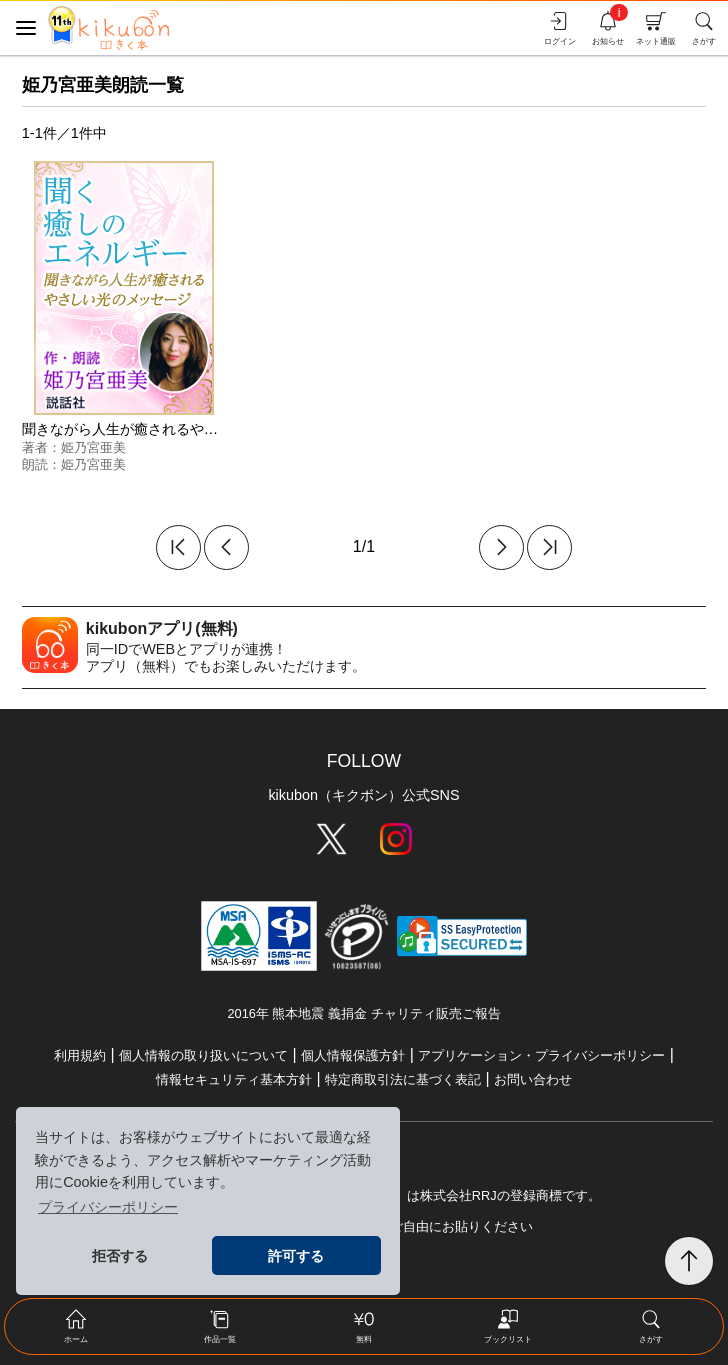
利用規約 (80, 1055)
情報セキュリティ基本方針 (234, 1079)
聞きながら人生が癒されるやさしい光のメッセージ (183, 429)
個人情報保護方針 (353, 1055)
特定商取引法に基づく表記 (403, 1079)
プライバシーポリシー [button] (108, 1207)
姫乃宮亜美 (93, 447)
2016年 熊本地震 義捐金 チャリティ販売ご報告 (363, 1013)
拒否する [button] (120, 1256)
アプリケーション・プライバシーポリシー (541, 1055)
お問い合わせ (533, 1079)
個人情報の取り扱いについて (203, 1055)
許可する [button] (296, 1256)
